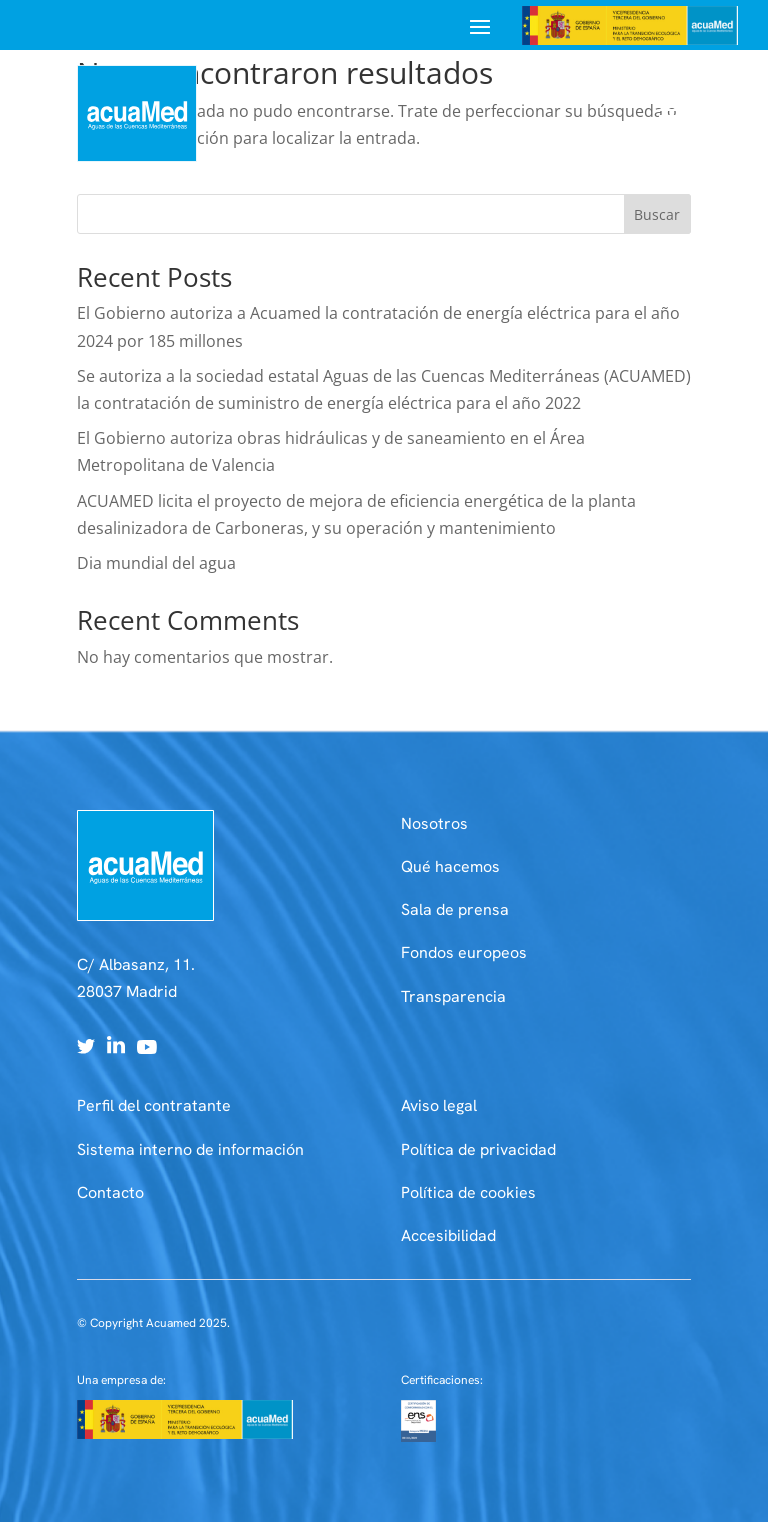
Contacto (110, 1192)
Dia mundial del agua (156, 563)
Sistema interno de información (190, 1149)
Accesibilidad (448, 1235)
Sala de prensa (455, 909)
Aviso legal (439, 1105)
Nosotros (434, 823)
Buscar (657, 214)
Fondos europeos (464, 952)
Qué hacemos (450, 866)
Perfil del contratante (154, 1105)
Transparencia (453, 996)
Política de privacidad (478, 1149)
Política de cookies (468, 1192)
